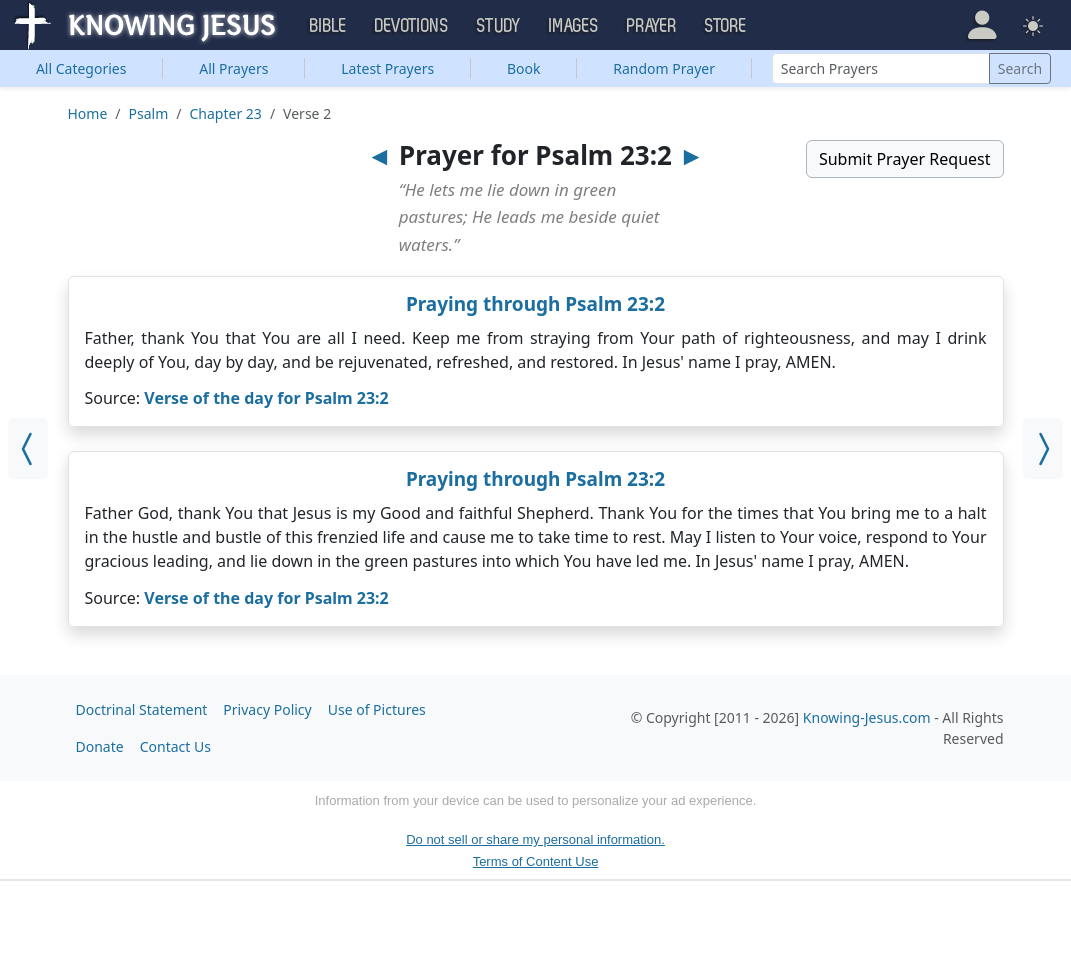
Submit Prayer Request (905, 159)
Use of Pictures (377, 709)
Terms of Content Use (536, 861)
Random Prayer (664, 68)
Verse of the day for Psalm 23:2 (266, 398)
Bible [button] (328, 26)
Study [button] (499, 26)
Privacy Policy (267, 709)
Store (726, 26)
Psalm (149, 113)
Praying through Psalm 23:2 (535, 304)
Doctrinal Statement (142, 709)
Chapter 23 (226, 113)
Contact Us (175, 746)
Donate (100, 746)
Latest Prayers (387, 68)
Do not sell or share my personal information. (535, 839)
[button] (982, 24)
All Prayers (233, 68)
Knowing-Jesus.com (867, 717)
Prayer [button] (652, 26)
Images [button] (574, 26)
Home (88, 113)
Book (524, 68)
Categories (81, 68)
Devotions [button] (412, 26)
